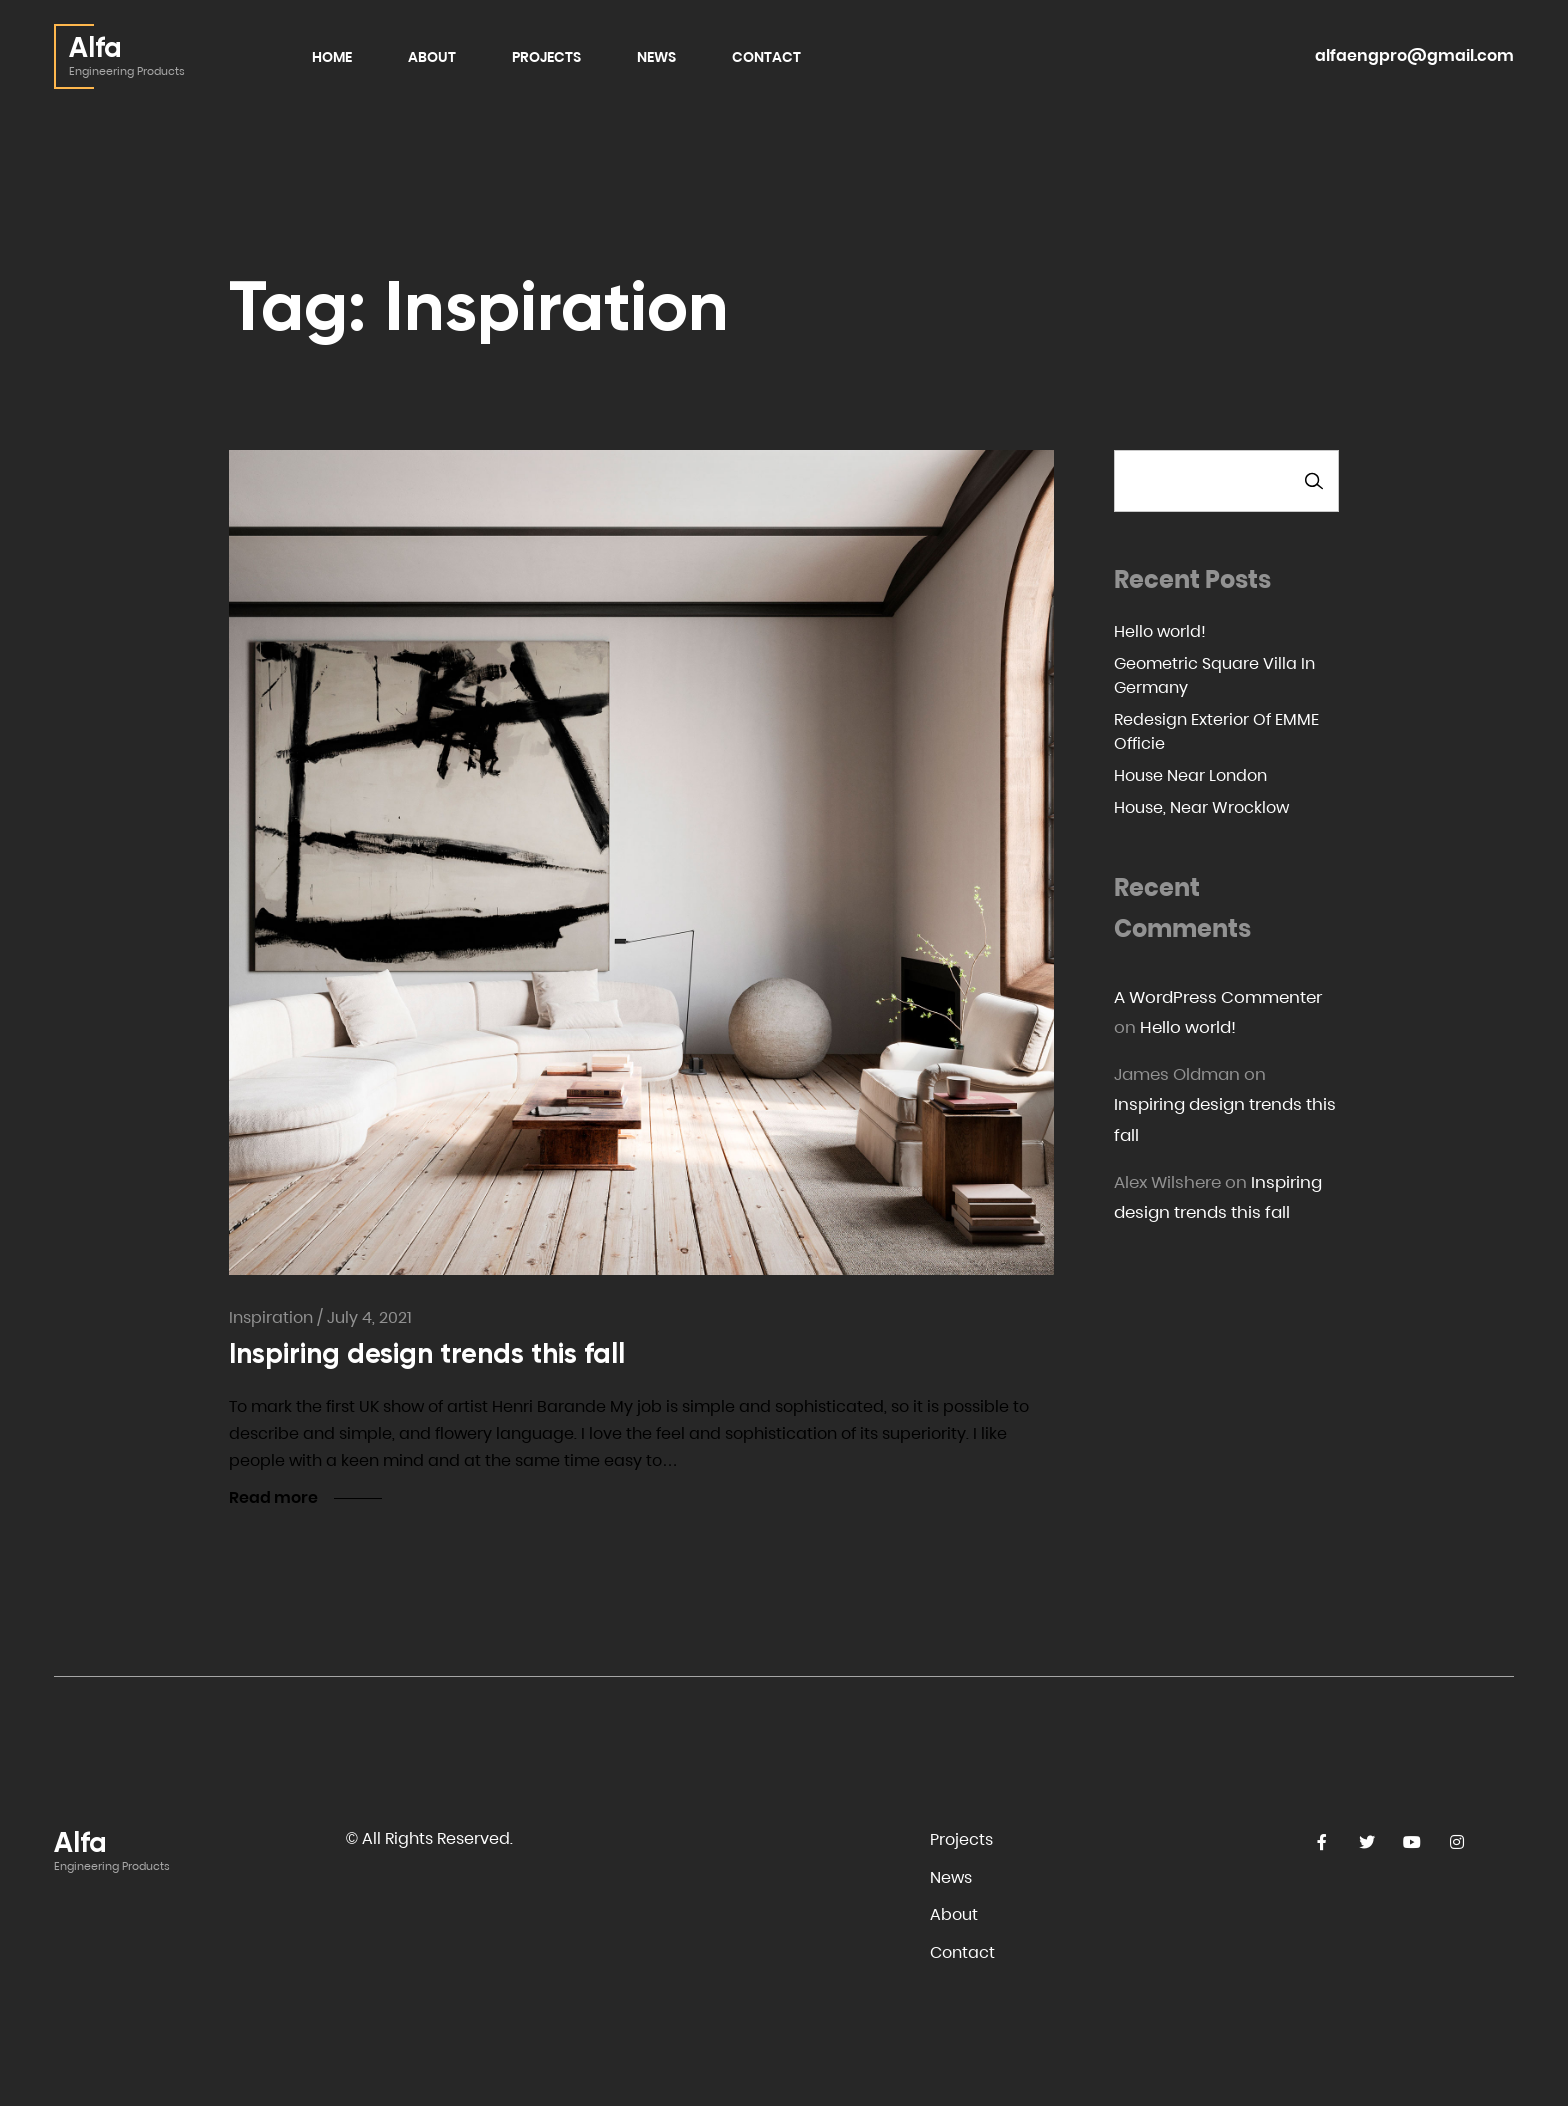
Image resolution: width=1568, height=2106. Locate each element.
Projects (546, 57)
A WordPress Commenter (1218, 997)
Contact (766, 57)
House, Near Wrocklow (1201, 807)
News (656, 57)
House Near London (1190, 775)
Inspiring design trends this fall (427, 1353)
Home (332, 57)
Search (1314, 480)
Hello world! (1160, 631)
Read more (273, 1497)
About (432, 57)
